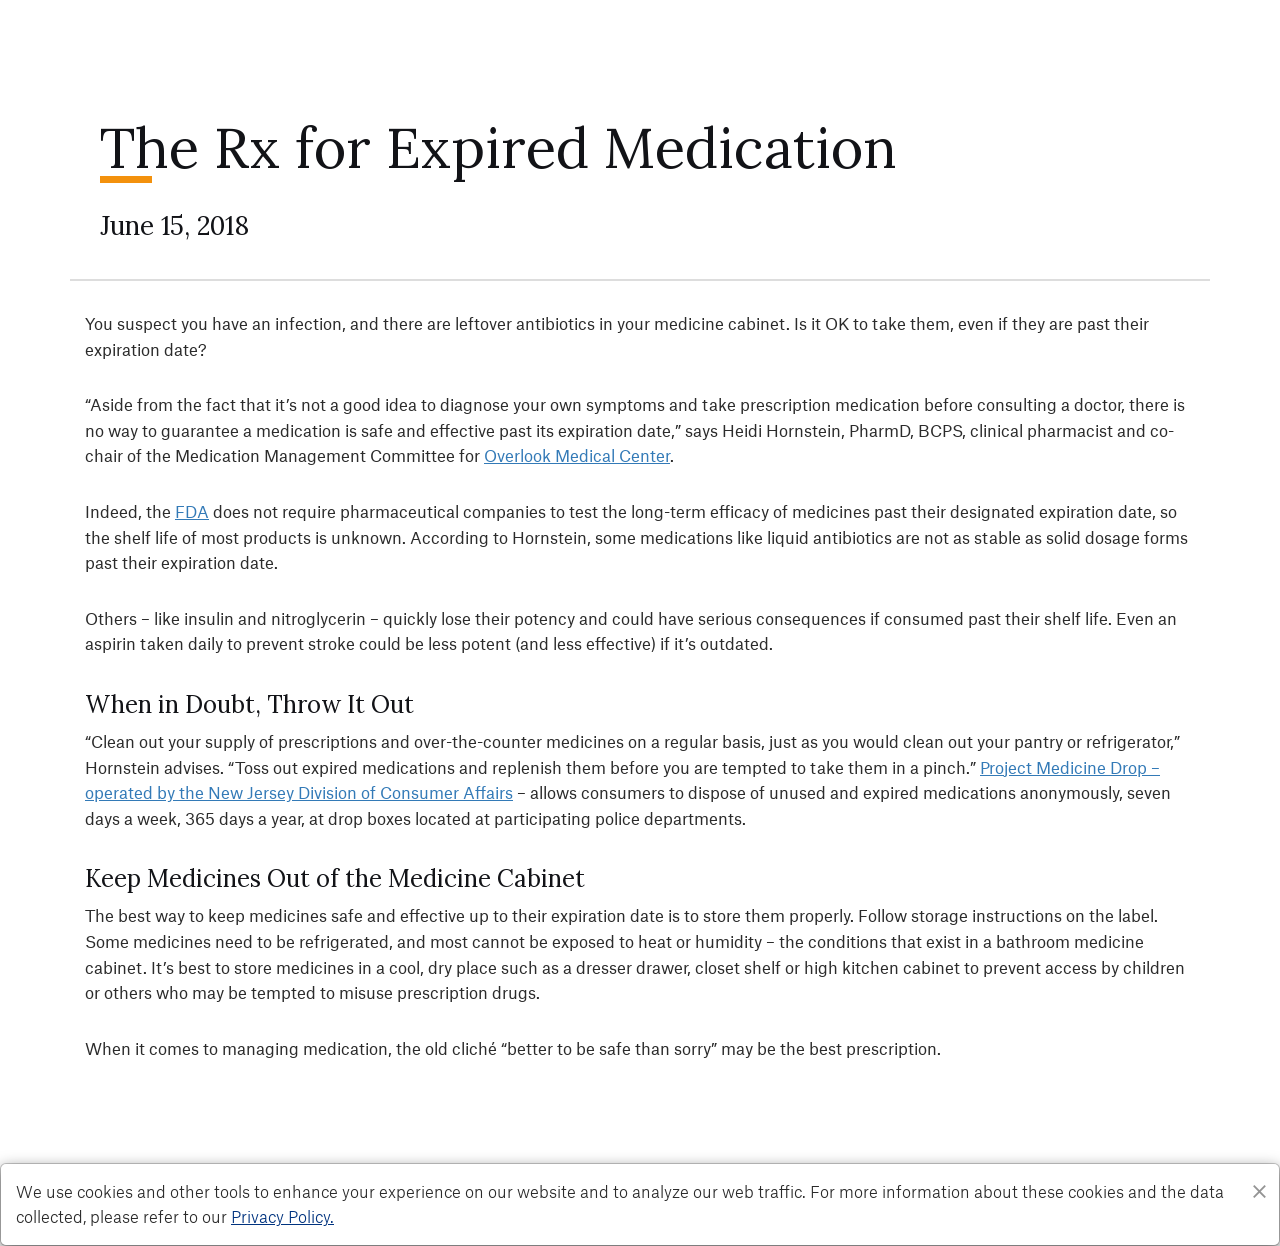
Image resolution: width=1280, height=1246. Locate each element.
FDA (192, 511)
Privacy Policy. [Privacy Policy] (282, 1216)
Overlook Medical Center (577, 455)
